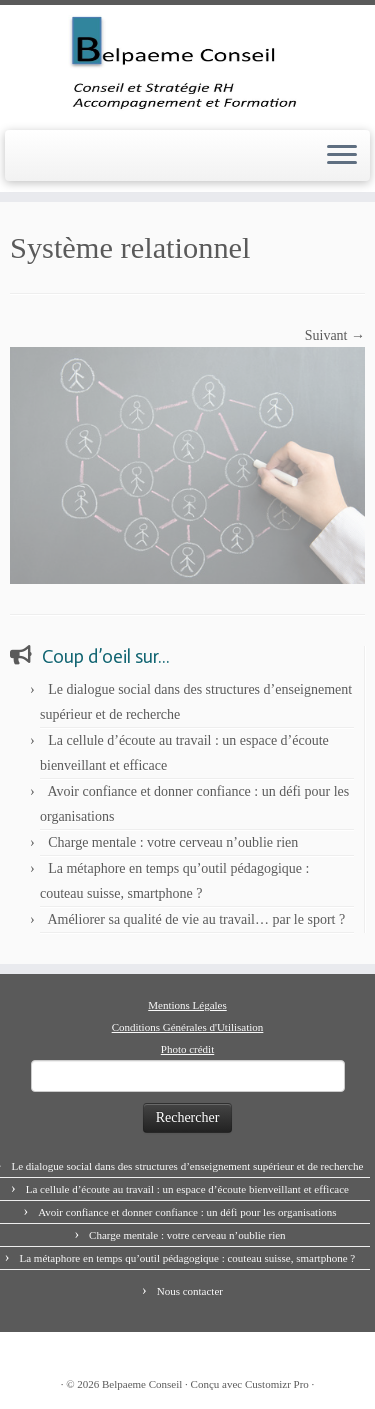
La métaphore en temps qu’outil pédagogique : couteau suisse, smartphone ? (187, 1258)
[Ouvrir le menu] (342, 156)
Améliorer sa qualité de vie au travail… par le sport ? (196, 919)
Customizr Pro (277, 1384)
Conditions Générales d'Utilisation (188, 1027)
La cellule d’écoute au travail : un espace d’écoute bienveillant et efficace (187, 1189)
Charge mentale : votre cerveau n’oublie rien (173, 842)
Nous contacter (190, 1291)
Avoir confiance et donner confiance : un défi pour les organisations (187, 1212)
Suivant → (335, 335)
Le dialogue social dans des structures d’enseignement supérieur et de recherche (187, 1166)
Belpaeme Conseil (142, 1384)
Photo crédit (187, 1049)
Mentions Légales (187, 1005)
